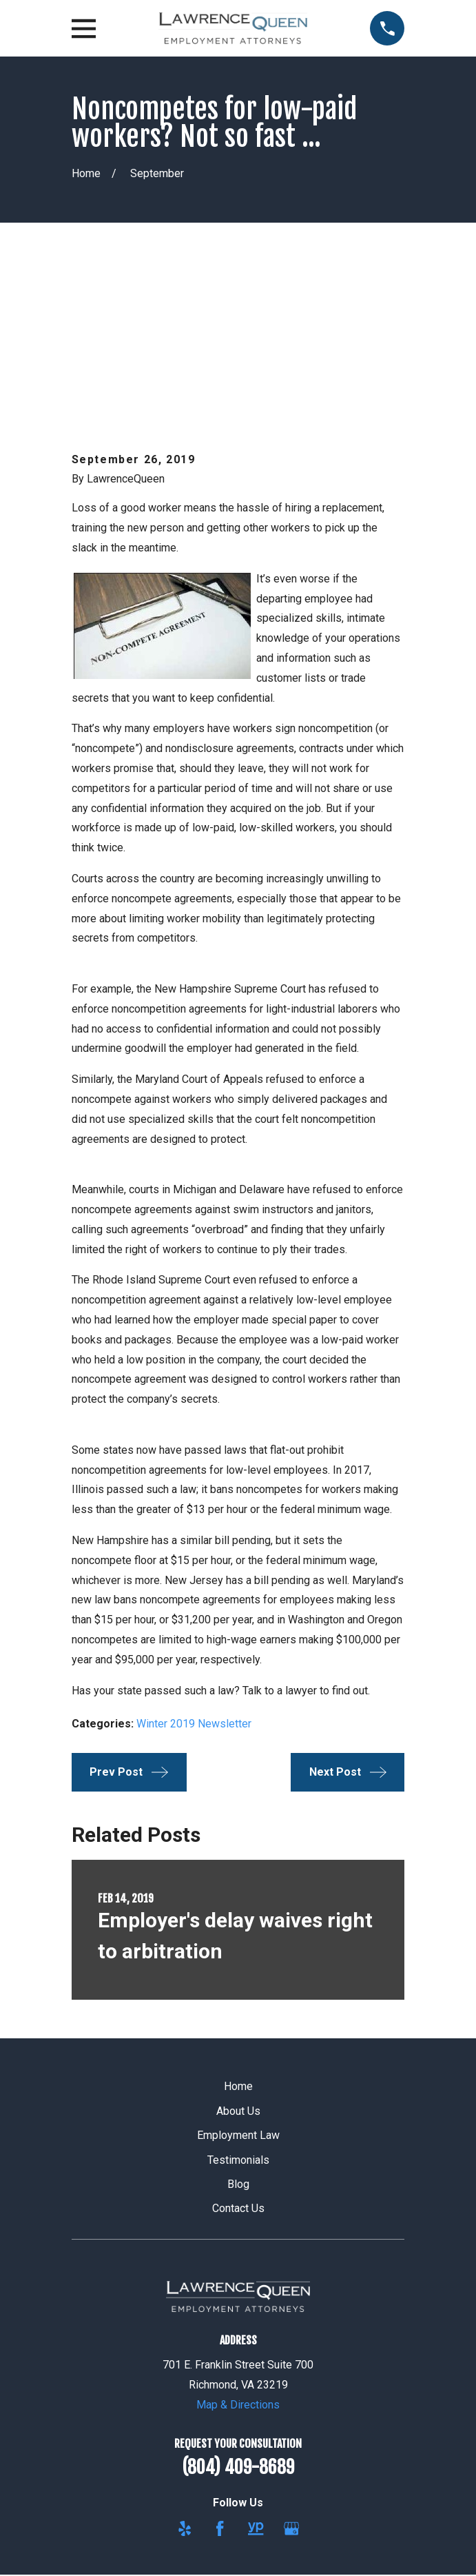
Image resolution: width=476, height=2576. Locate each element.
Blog (238, 2029)
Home (238, 1931)
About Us (238, 1956)
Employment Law (238, 1980)
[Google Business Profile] (291, 2373)
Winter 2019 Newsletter (193, 1569)
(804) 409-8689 (238, 2313)
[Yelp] (184, 2373)
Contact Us (238, 2053)
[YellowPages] (255, 2373)
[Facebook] (219, 2373)
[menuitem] (172, 2524)
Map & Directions (238, 2249)
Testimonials (238, 2004)
